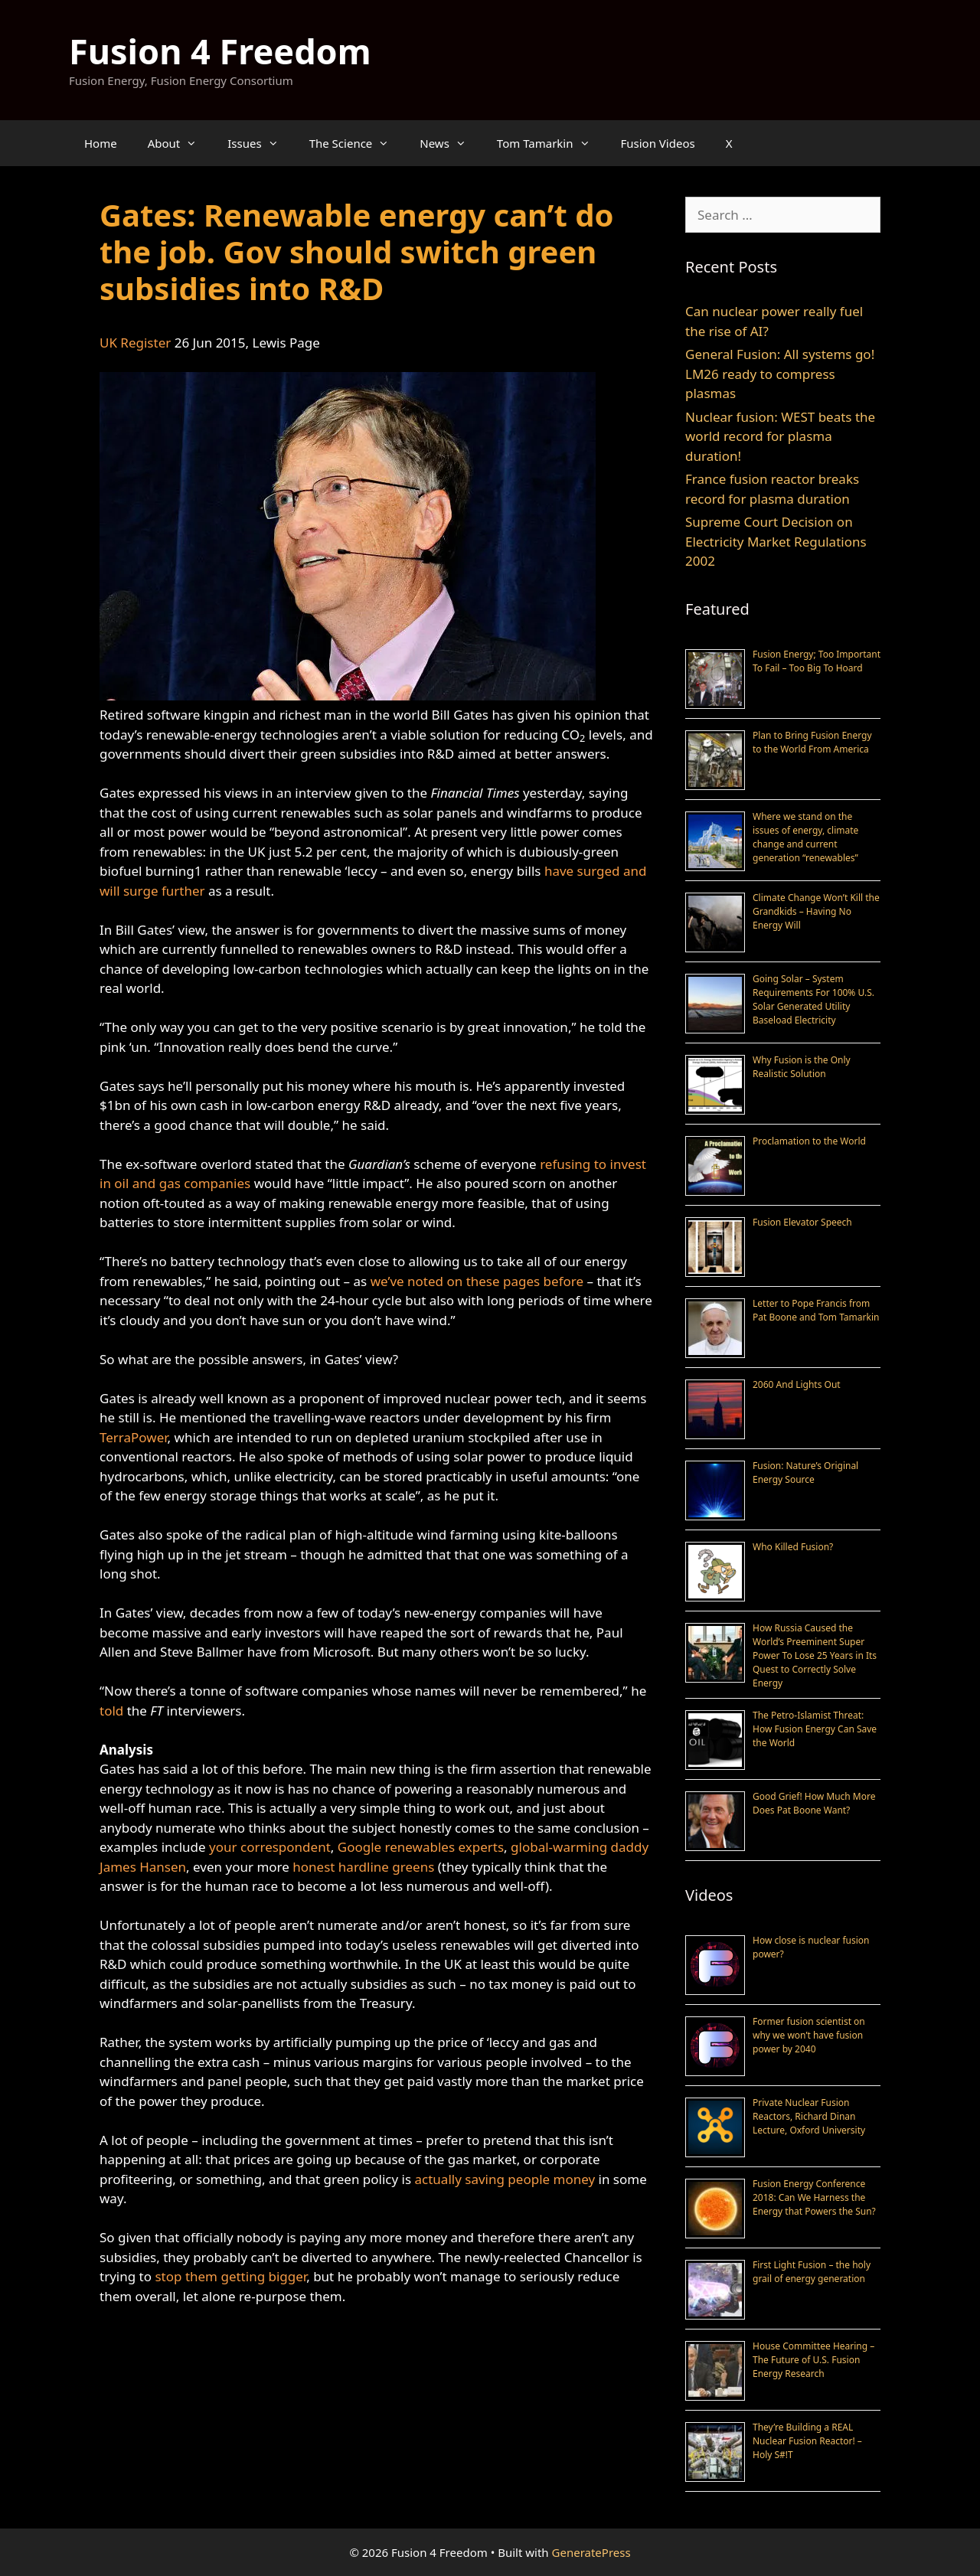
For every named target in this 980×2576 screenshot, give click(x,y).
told (111, 1710)
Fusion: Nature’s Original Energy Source (805, 1472)
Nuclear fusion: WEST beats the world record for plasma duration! (780, 436)
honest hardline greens (363, 1867)
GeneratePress (591, 2552)
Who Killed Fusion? (793, 1546)
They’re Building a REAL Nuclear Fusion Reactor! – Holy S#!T (807, 2441)
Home (100, 143)
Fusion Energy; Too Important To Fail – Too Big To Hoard (816, 661)
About (180, 143)
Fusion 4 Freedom (220, 51)
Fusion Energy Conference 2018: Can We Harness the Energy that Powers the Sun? (814, 2197)
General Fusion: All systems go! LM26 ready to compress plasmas (779, 373)
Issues (260, 143)
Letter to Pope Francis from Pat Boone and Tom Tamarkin (816, 1310)
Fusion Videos (658, 143)
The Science (357, 143)
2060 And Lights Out (797, 1384)
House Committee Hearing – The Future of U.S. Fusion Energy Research (813, 2359)
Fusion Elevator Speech (802, 1222)
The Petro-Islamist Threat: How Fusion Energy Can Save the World (815, 1729)
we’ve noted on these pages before (477, 1281)
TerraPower (134, 1437)
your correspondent (270, 1847)
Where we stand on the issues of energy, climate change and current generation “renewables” (805, 837)
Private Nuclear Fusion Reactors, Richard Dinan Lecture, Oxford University (809, 2116)
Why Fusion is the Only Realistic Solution (802, 1066)
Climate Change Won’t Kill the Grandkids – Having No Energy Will (816, 911)
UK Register (135, 342)
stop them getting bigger (230, 2276)
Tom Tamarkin (551, 143)
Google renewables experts (421, 1847)
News (451, 143)
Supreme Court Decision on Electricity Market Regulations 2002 (776, 541)
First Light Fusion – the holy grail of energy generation (812, 2271)
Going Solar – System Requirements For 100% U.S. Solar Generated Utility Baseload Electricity (813, 999)
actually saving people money (505, 2179)
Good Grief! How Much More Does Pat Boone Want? (814, 1803)
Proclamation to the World (809, 1141)
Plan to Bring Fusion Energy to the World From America (812, 742)
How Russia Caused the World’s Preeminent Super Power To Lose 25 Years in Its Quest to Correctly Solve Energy (815, 1655)
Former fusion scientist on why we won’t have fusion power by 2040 (809, 2035)
